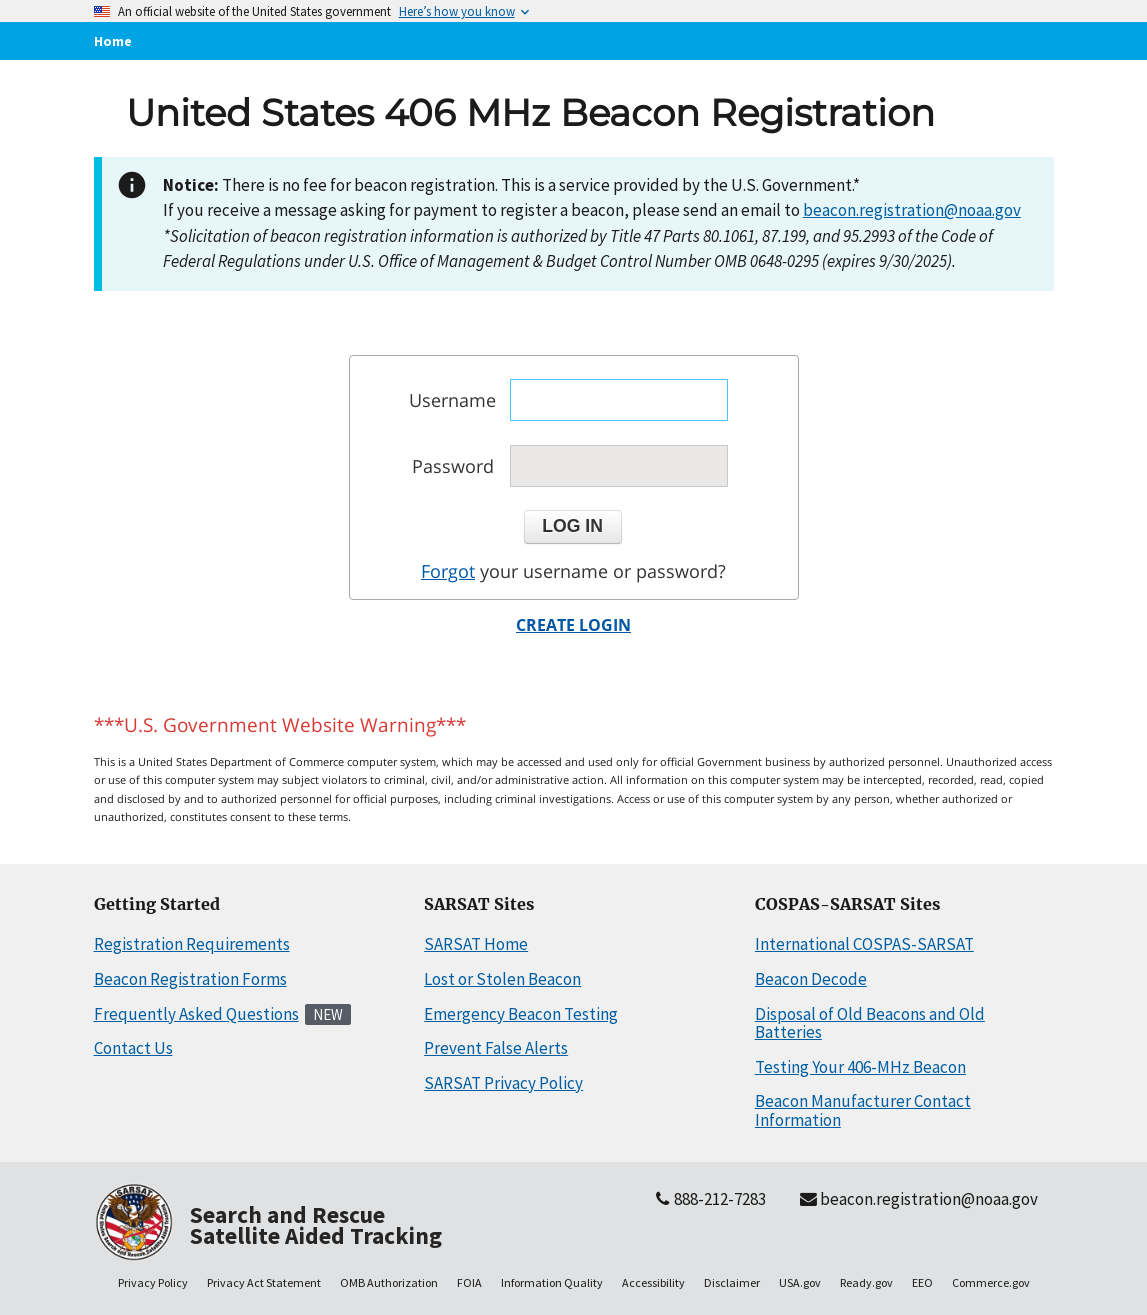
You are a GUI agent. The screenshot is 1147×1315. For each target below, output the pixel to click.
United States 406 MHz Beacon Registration (530, 112)
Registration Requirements (192, 944)
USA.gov (800, 1282)
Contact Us (133, 1048)
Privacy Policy (153, 1282)
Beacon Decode (811, 979)
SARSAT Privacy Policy (503, 1083)
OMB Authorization (389, 1282)
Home (113, 41)
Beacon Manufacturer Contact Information (863, 1110)
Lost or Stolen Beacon (502, 979)
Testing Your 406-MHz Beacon (860, 1067)
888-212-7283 (709, 1199)
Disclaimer (732, 1282)
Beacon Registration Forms (190, 979)
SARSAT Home (476, 944)
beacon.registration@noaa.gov (912, 210)
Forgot (448, 571)
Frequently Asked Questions (196, 1014)
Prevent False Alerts (496, 1048)
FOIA (469, 1282)
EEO (922, 1282)
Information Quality (552, 1282)
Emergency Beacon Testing (521, 1014)
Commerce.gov (991, 1282)
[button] (573, 527)
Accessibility (653, 1282)
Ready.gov (866, 1282)
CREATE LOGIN (573, 625)
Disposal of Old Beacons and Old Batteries (870, 1023)
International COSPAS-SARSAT (864, 944)
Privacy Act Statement (264, 1282)
